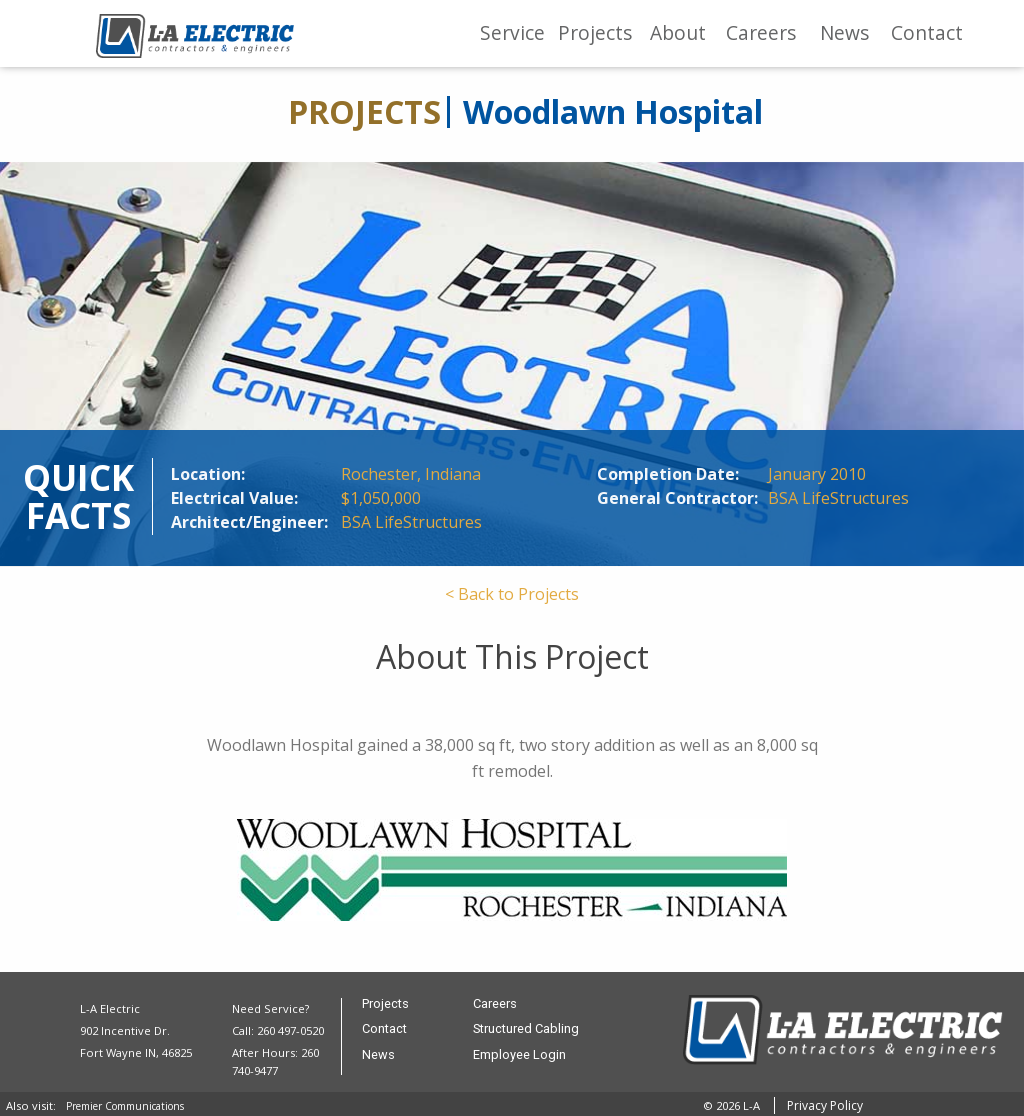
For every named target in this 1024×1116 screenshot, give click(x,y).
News (844, 32)
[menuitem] (512, 33)
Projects (595, 32)
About (678, 32)
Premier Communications (125, 1106)
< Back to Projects (512, 594)
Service (512, 32)
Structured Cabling (526, 1029)
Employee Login (519, 1055)
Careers (761, 32)
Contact (927, 32)
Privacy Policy (825, 1105)
